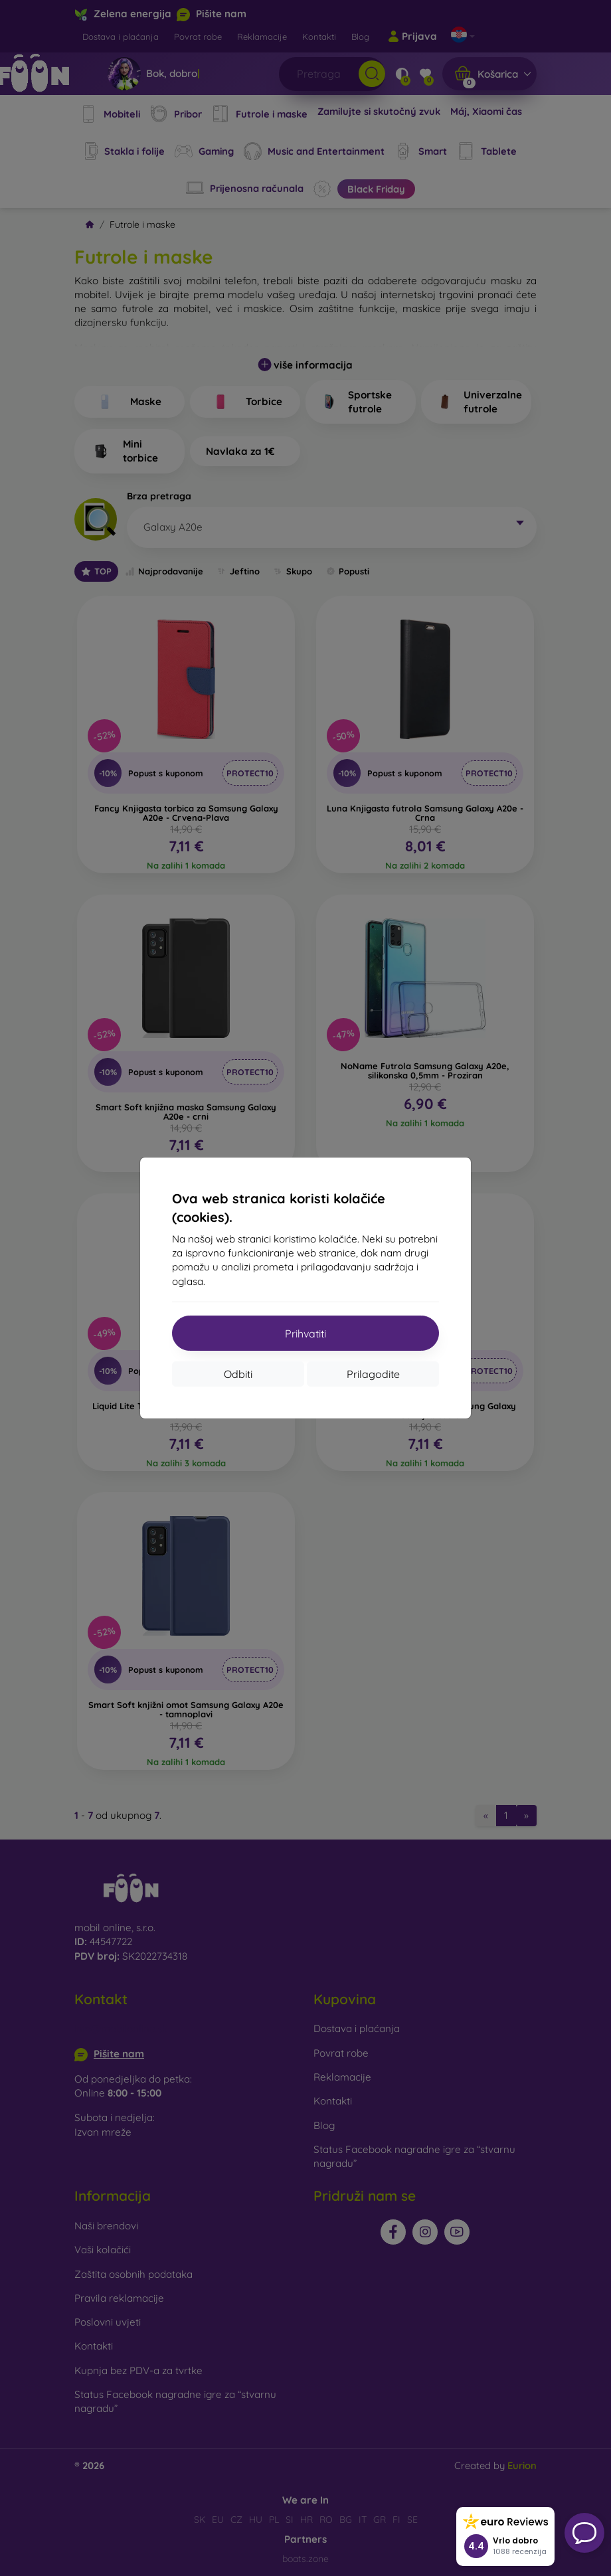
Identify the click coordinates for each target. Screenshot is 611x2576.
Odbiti (238, 1374)
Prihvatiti (305, 1333)
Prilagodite (373, 1374)
